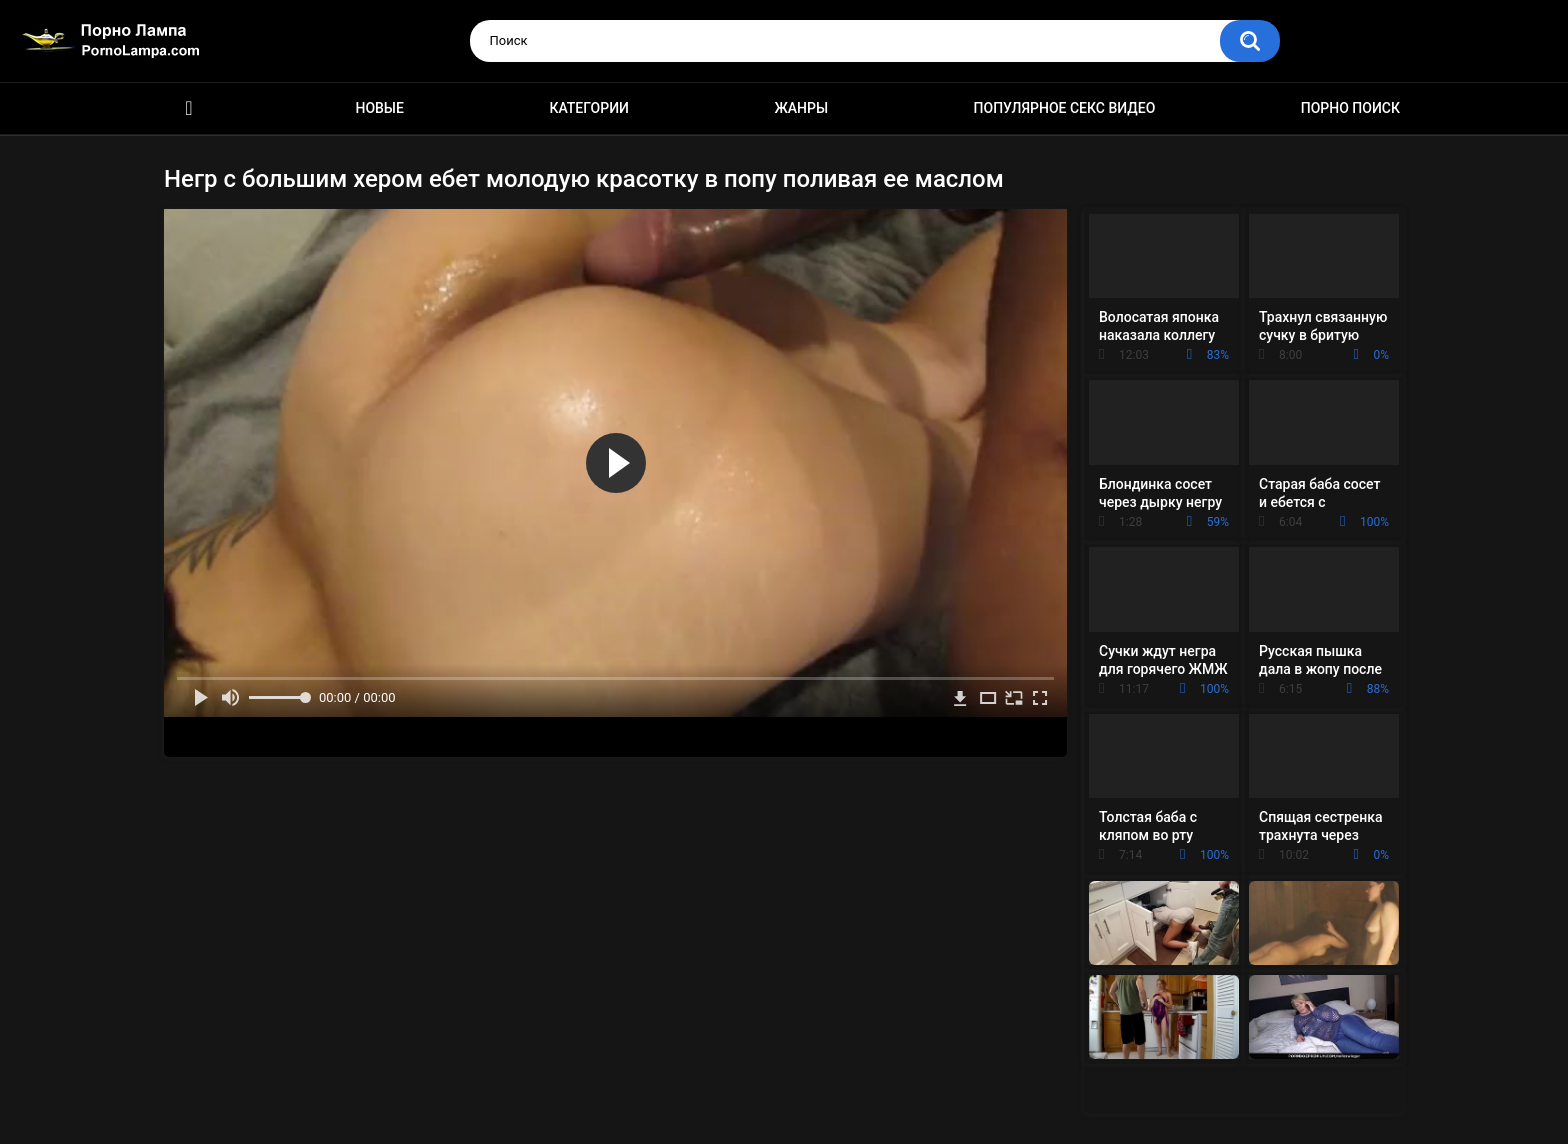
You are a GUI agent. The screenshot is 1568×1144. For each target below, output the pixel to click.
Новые (379, 108)
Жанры (801, 108)
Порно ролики (189, 108)
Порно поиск (1350, 108)
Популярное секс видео (1065, 108)
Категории (589, 108)
